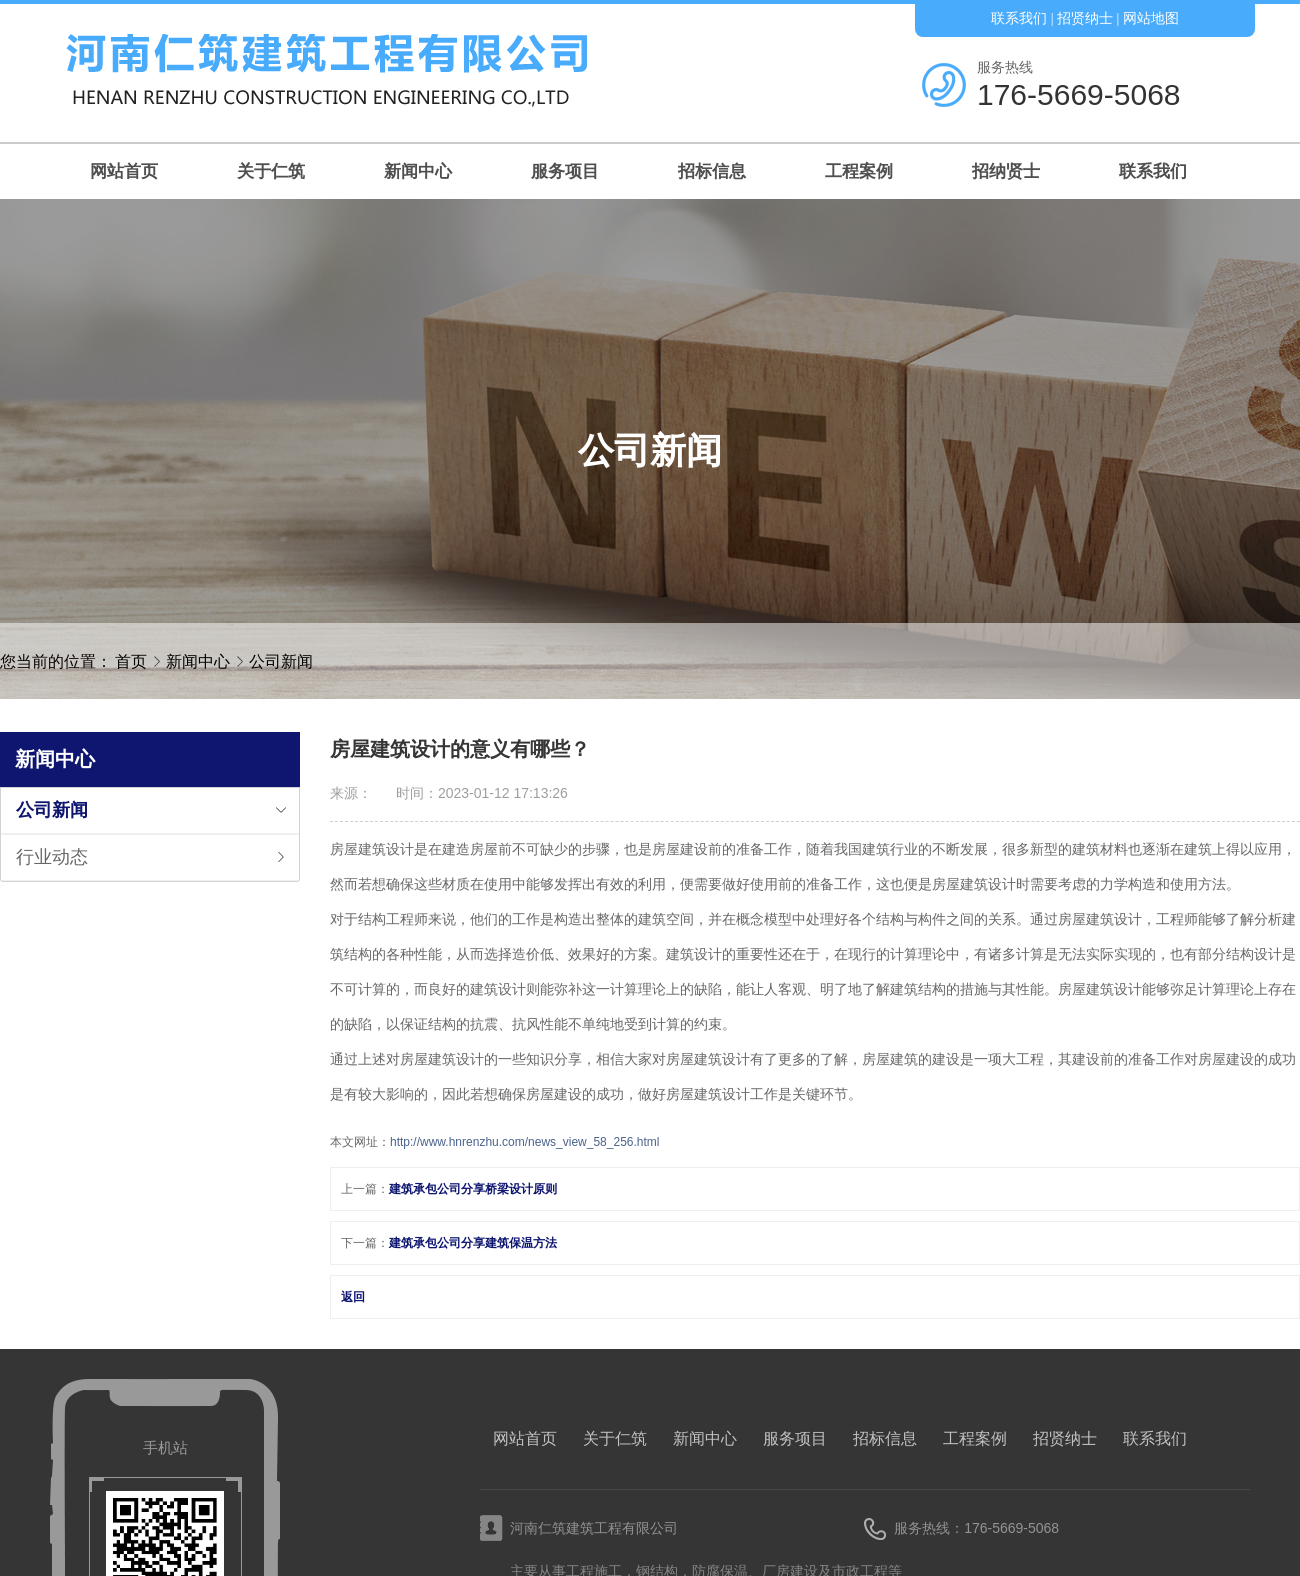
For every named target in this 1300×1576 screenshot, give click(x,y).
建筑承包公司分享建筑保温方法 (473, 1243)
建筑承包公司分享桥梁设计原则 (473, 1189)
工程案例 (859, 171)
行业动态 (52, 857)
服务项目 (565, 171)
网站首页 (124, 171)
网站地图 (1151, 18)
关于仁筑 (271, 171)
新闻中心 (418, 171)
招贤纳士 (1085, 18)
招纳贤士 (1006, 171)
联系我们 (1019, 18)
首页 (131, 661)
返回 (353, 1297)
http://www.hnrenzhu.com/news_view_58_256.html (524, 1142)
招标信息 (712, 171)
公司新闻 (281, 661)
